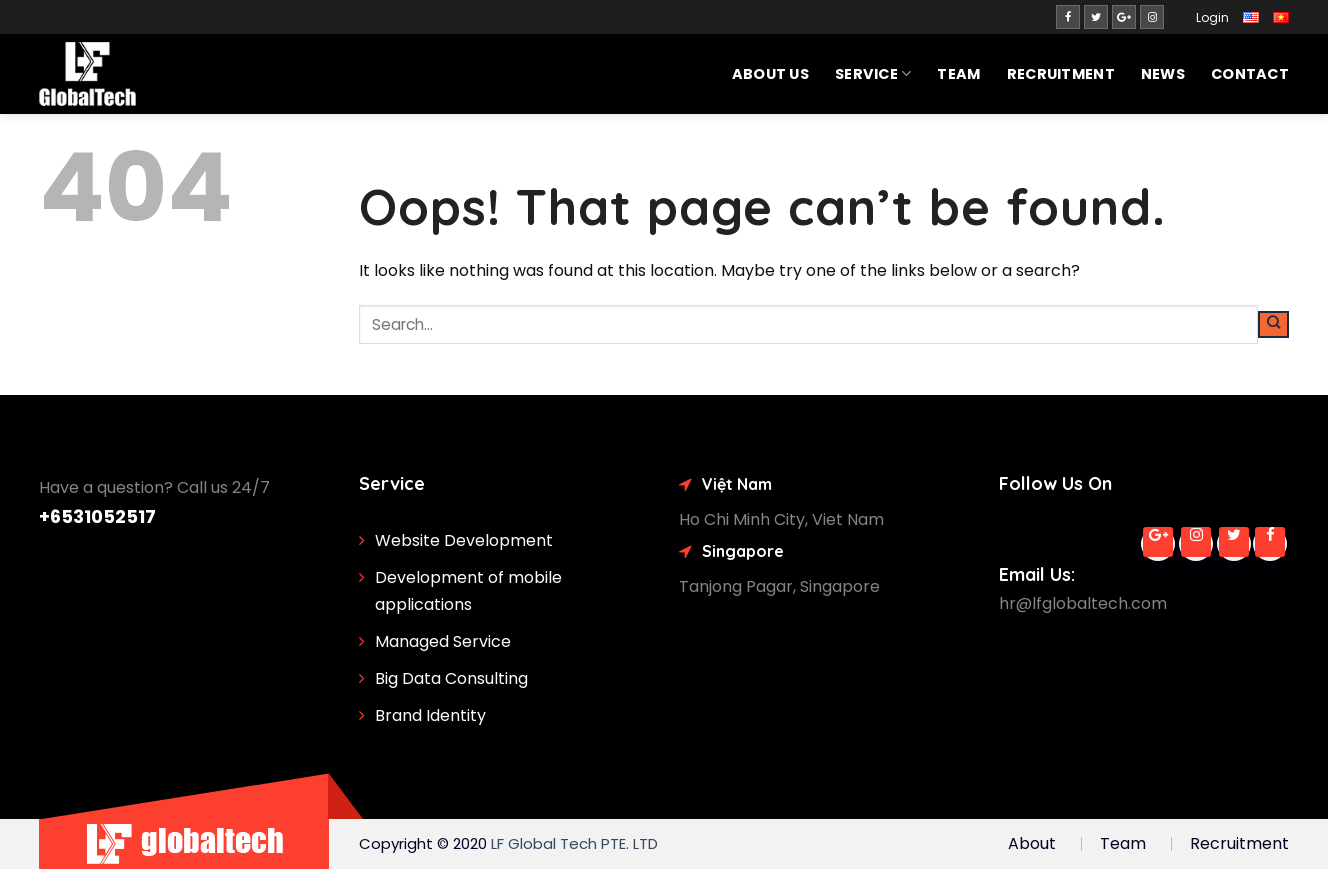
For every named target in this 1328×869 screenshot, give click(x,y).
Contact (1250, 74)
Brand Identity (430, 715)
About (1032, 843)
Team (958, 74)
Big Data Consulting (451, 678)
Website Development (464, 540)
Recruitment (1061, 74)
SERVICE (873, 74)
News (1163, 74)
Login (1212, 17)
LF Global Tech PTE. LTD (574, 843)
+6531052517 (97, 516)
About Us (770, 74)
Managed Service (443, 641)
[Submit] (1273, 325)
